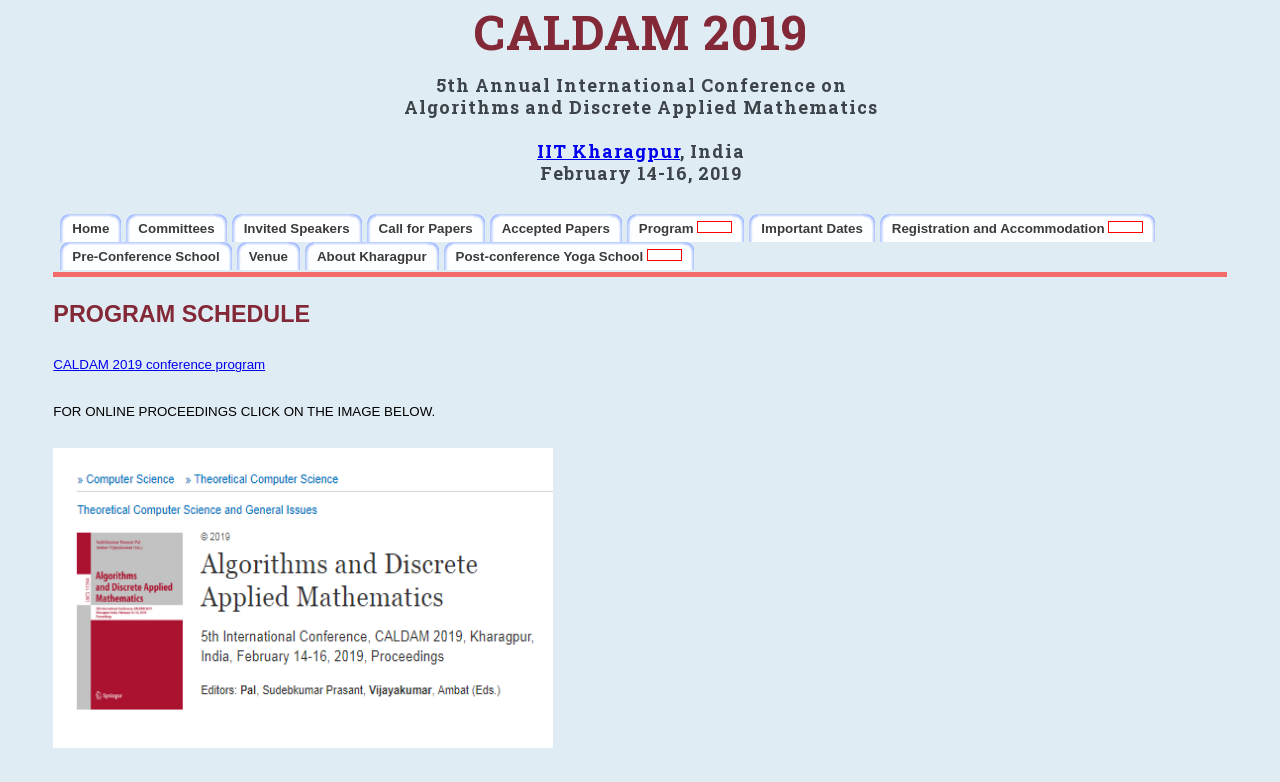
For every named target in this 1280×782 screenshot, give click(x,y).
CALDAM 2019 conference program (159, 364)
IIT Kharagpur (608, 151)
